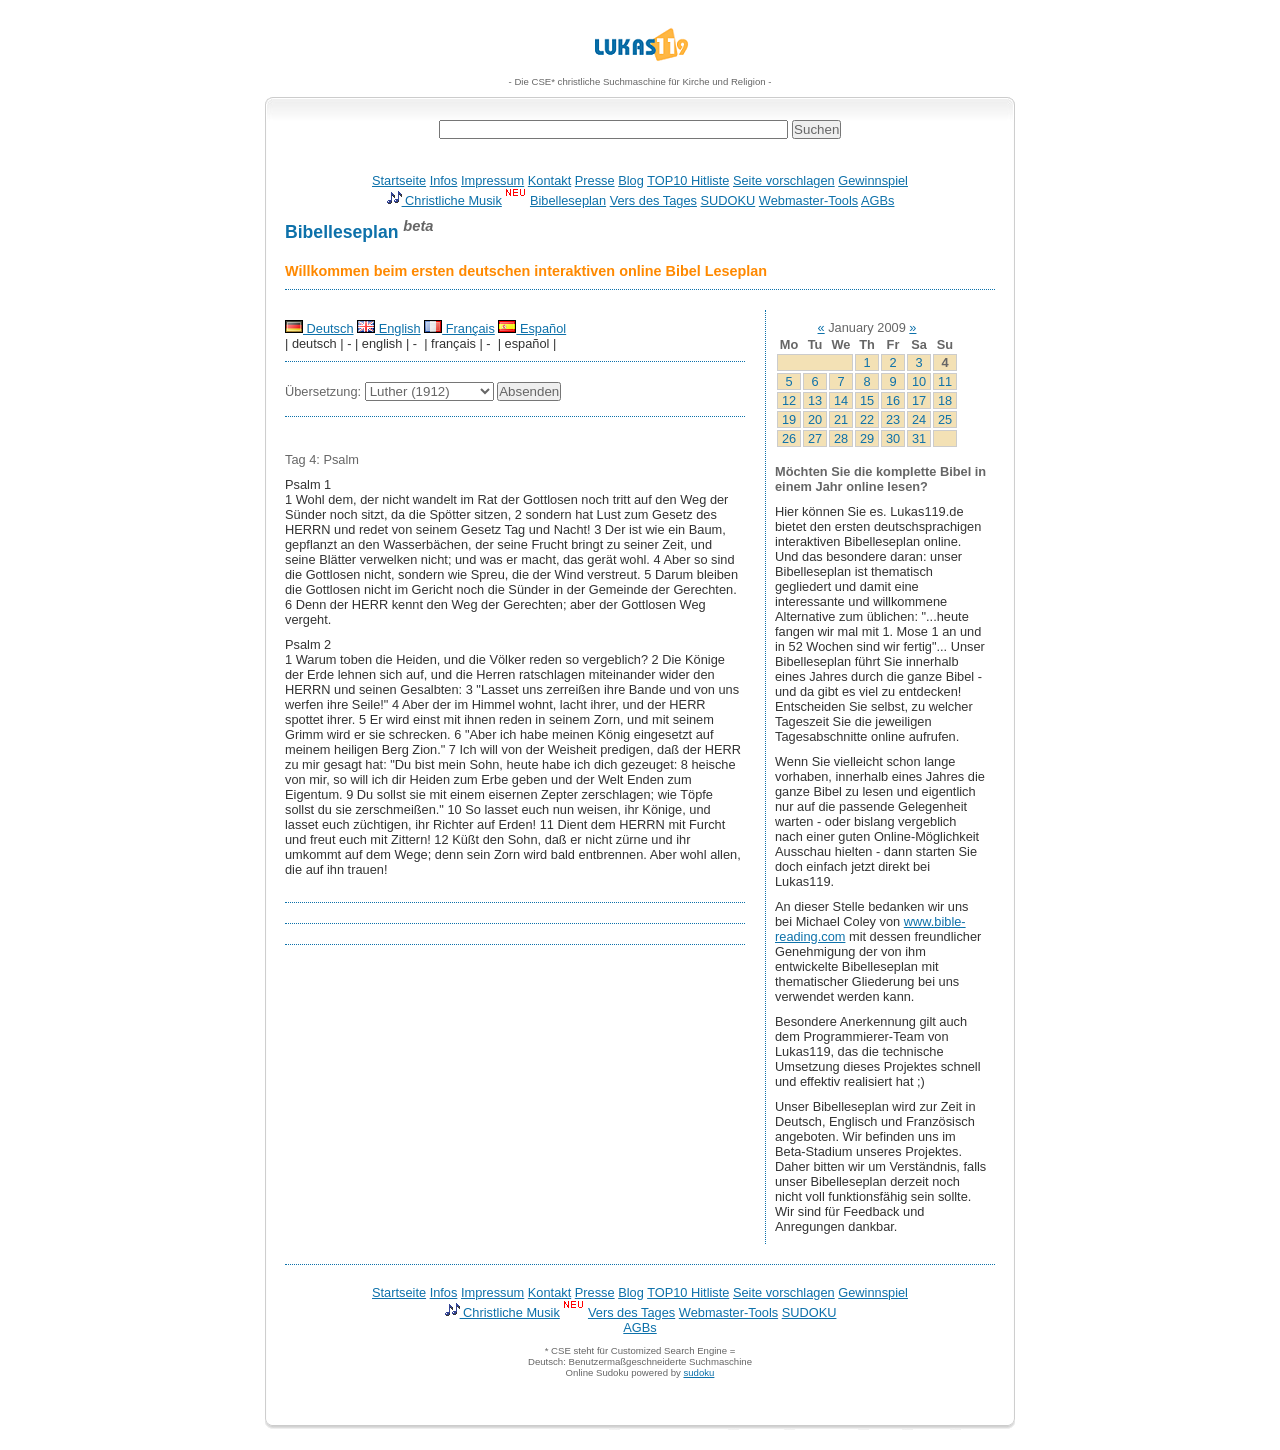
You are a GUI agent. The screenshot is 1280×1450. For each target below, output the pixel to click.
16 (893, 400)
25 (945, 419)
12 (789, 400)
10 (919, 381)
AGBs (877, 200)
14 (841, 400)
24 (919, 419)
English (389, 328)
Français (459, 328)
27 (815, 438)
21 (841, 419)
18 (945, 400)
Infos (444, 180)
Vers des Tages (653, 200)
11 (945, 381)
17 (919, 400)
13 (815, 400)
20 (815, 419)
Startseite (399, 180)
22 (867, 419)
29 (867, 438)
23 (893, 419)
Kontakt (549, 180)
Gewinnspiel (873, 180)
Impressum (492, 180)
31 (919, 438)
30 (893, 438)
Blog (631, 180)
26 (789, 438)
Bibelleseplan (568, 200)
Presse (595, 180)
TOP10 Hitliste (688, 180)
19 (789, 419)
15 (867, 400)
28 (841, 438)
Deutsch (319, 328)
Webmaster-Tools (808, 200)
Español (532, 328)
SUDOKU (728, 200)
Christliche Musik (444, 200)
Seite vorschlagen (784, 180)
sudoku (698, 1372)
